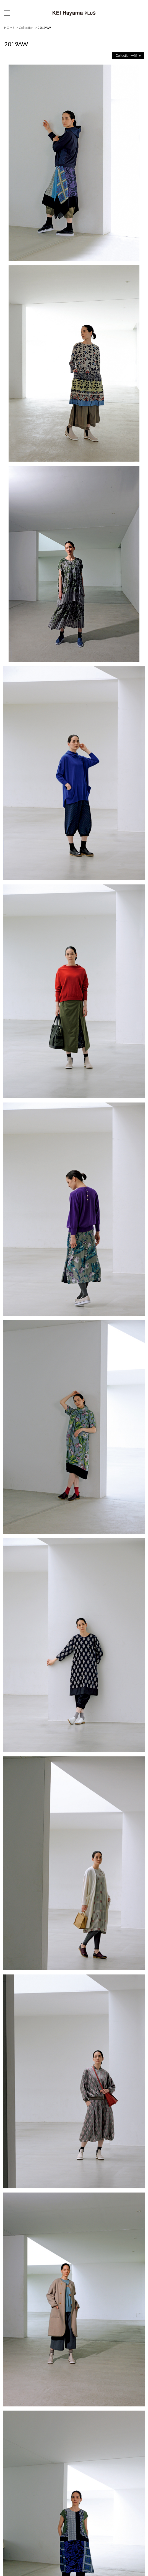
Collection (26, 27)
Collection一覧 (126, 56)
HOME (9, 27)
